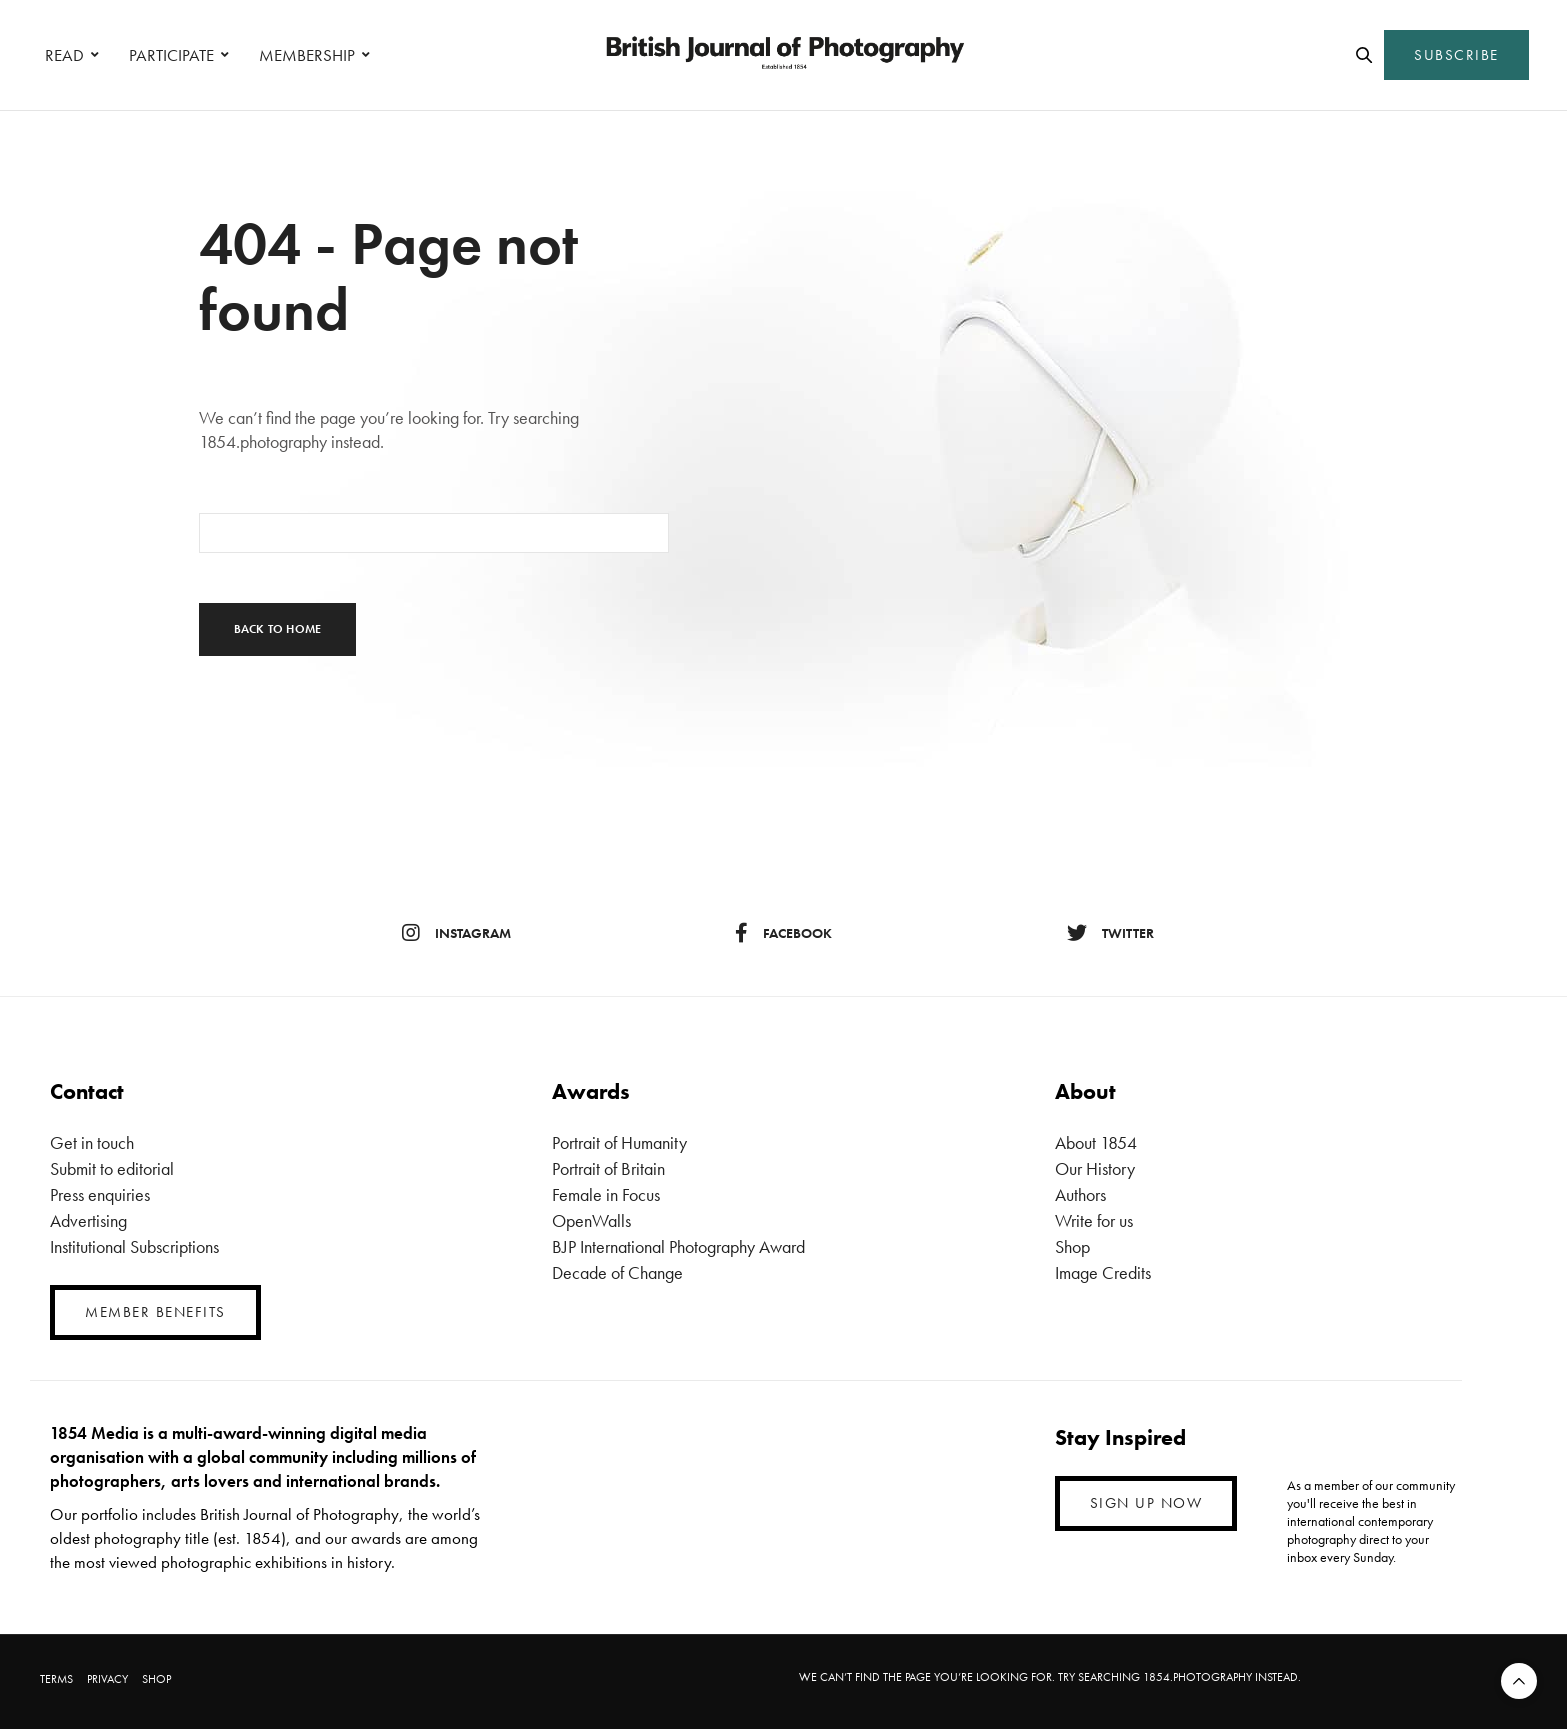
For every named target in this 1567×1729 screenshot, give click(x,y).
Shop (1072, 1246)
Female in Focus (606, 1194)
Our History (1095, 1168)
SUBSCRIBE (1456, 55)
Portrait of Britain (608, 1168)
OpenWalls (591, 1220)
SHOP (156, 1679)
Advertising (88, 1220)
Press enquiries (100, 1194)
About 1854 (1096, 1142)
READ (64, 55)
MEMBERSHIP (307, 55)
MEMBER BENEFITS (155, 1312)
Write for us (1094, 1220)
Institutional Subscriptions (134, 1246)
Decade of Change (617, 1272)
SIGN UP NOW (1146, 1503)
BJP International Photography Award (678, 1246)
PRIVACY (107, 1679)
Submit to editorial (112, 1168)
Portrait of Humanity (619, 1142)
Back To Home (278, 629)
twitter (1110, 933)
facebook (783, 933)
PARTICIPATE (171, 55)
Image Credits (1103, 1272)
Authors (1080, 1194)
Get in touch (92, 1142)
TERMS (56, 1679)
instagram (456, 933)
